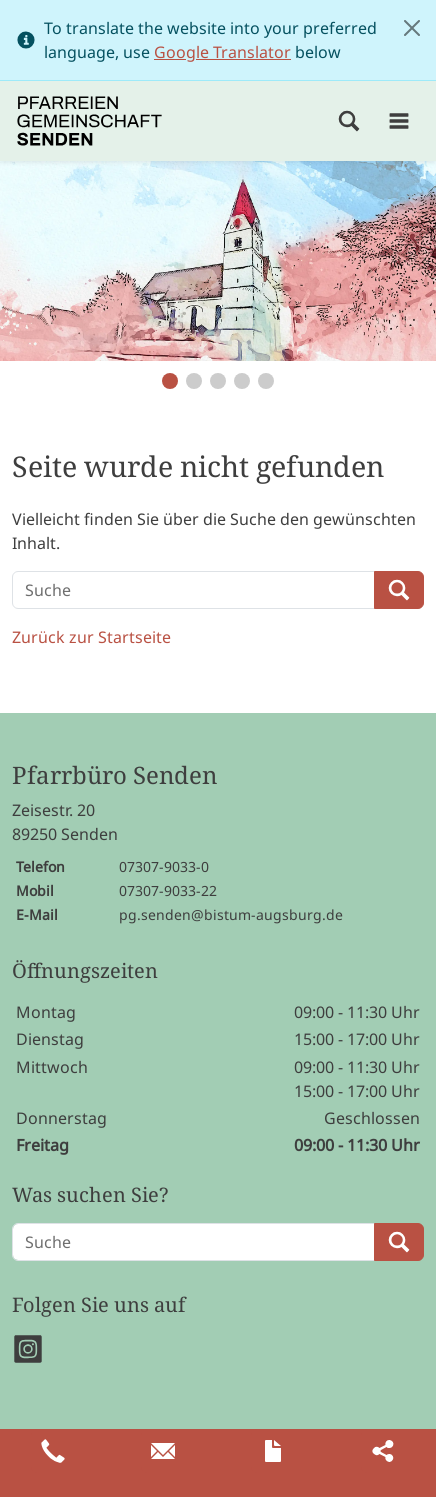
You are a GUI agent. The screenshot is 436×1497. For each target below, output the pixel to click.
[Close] (412, 28)
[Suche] (193, 590)
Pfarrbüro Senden (114, 775)
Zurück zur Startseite (91, 637)
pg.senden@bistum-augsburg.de (231, 914)
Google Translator (222, 52)
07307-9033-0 (164, 866)
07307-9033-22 (168, 890)
